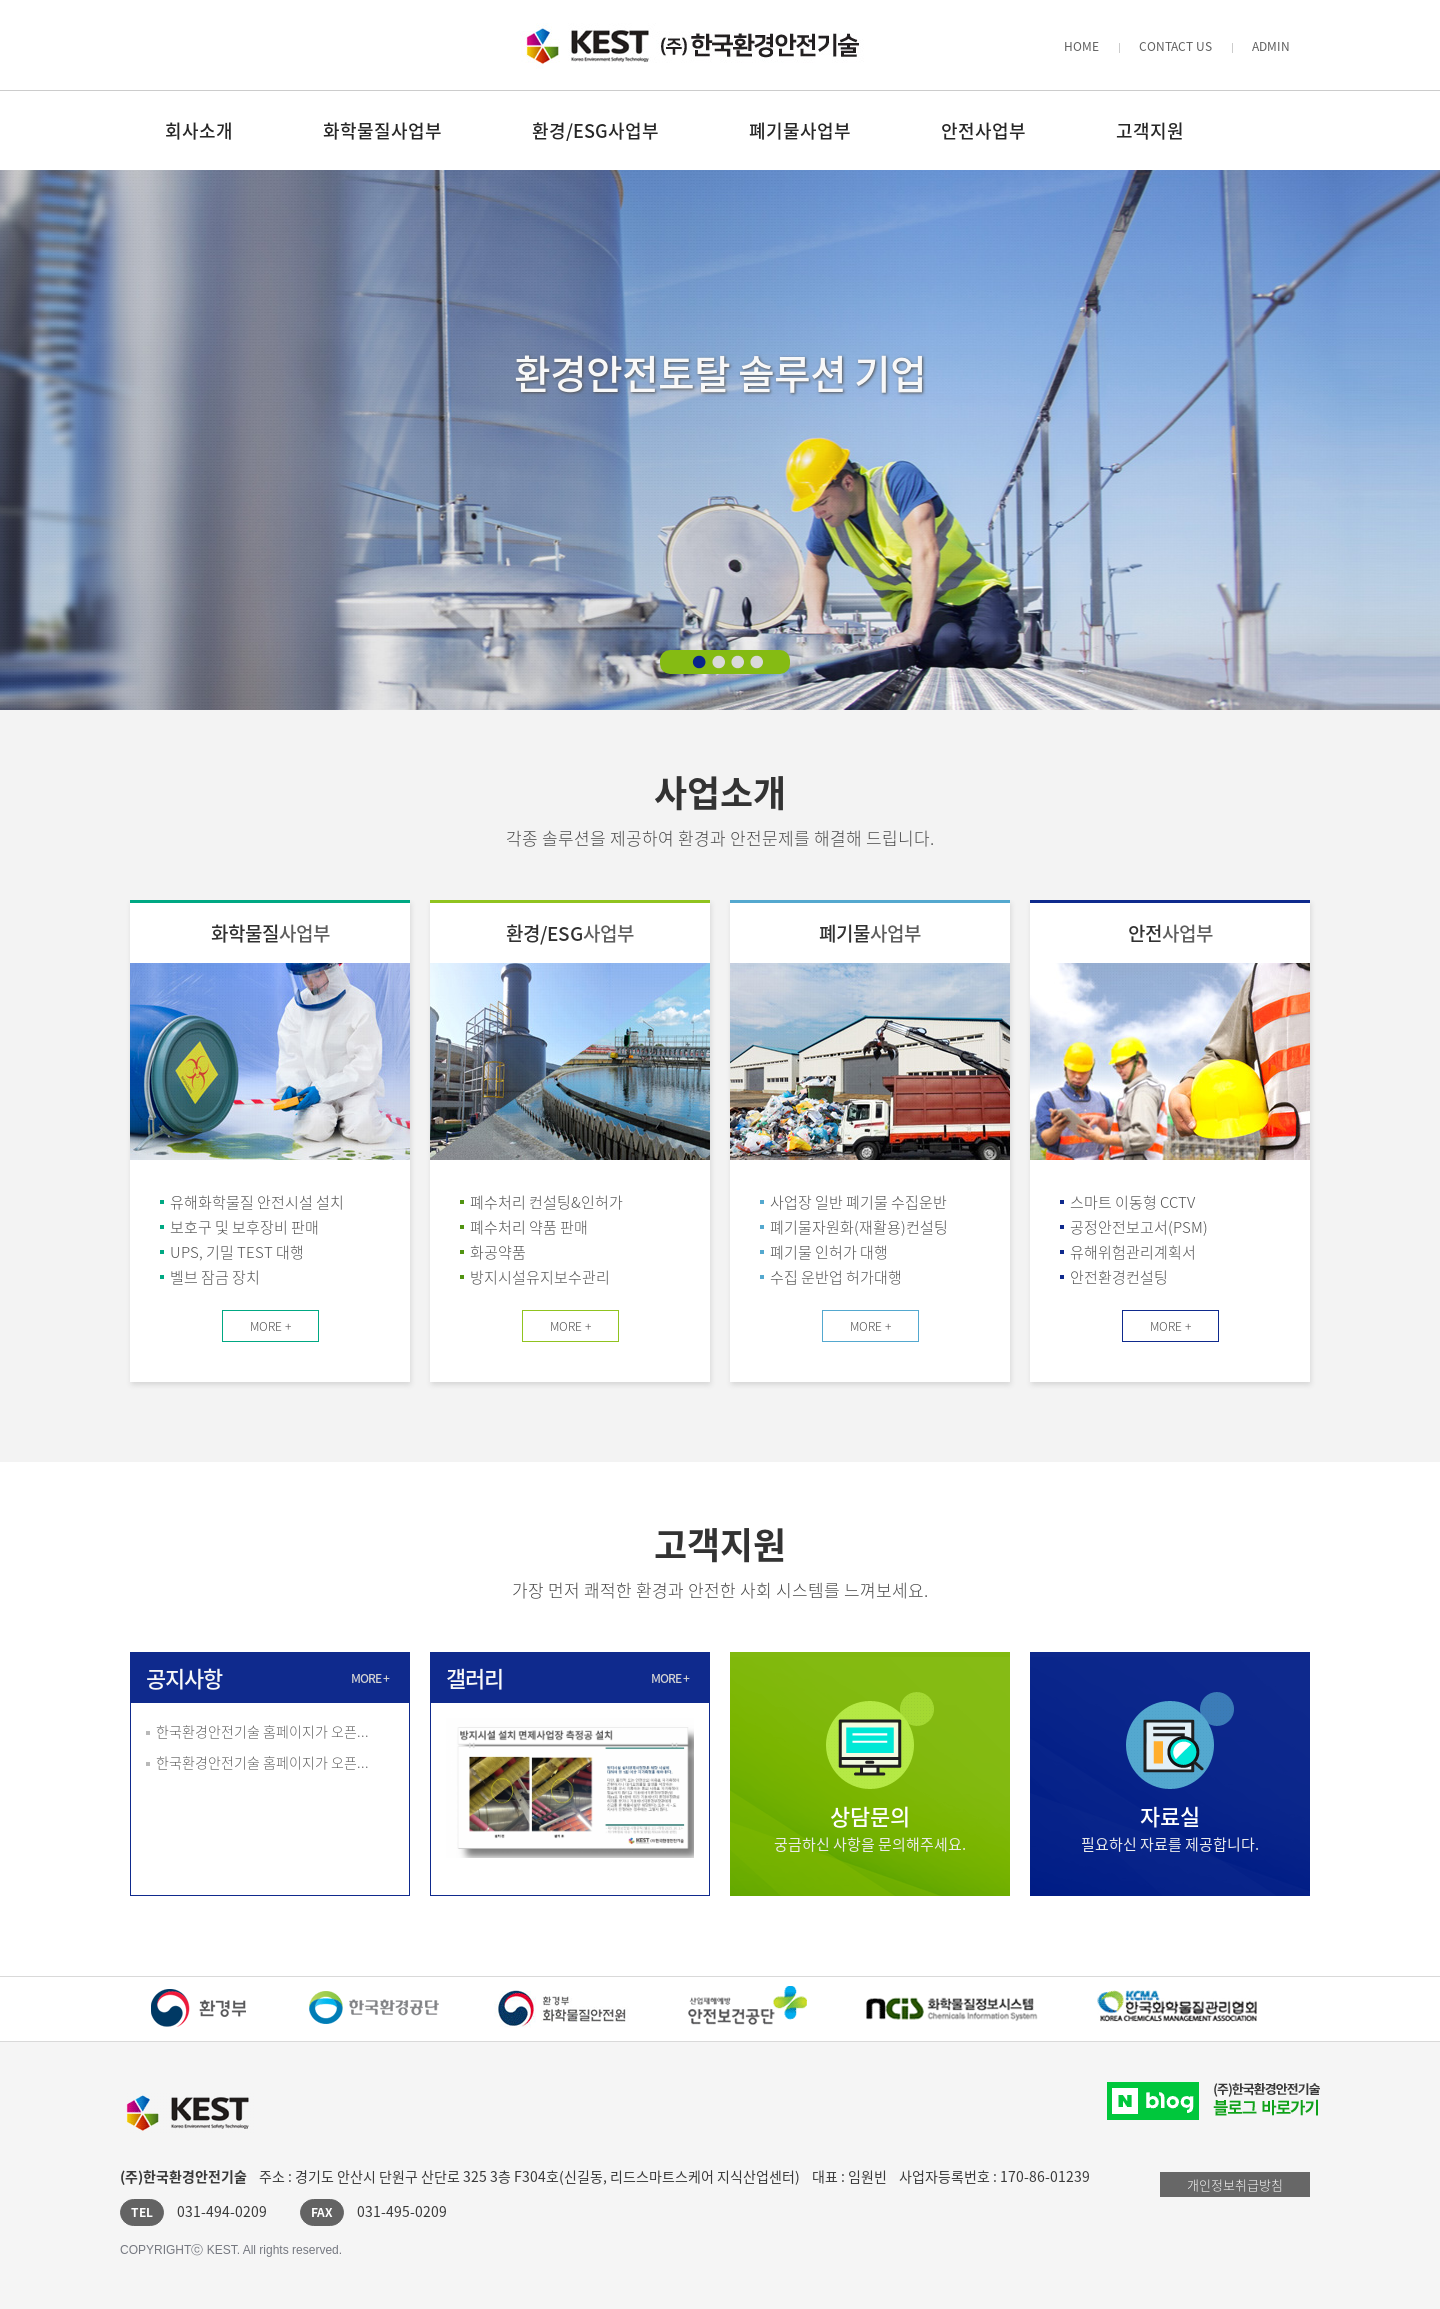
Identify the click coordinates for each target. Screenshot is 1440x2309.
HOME (1081, 46)
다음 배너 (1397, 449)
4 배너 (756, 662)
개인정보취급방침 (1235, 2184)
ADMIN (1271, 46)
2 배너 (718, 662)
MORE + (270, 1326)
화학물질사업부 (382, 130)
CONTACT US (1175, 46)
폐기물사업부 (800, 130)
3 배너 (737, 662)
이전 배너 (42, 449)
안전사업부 (983, 130)
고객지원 (1150, 130)
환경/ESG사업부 (595, 130)
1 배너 (699, 662)
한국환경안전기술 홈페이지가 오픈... (262, 1731)
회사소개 (199, 130)
